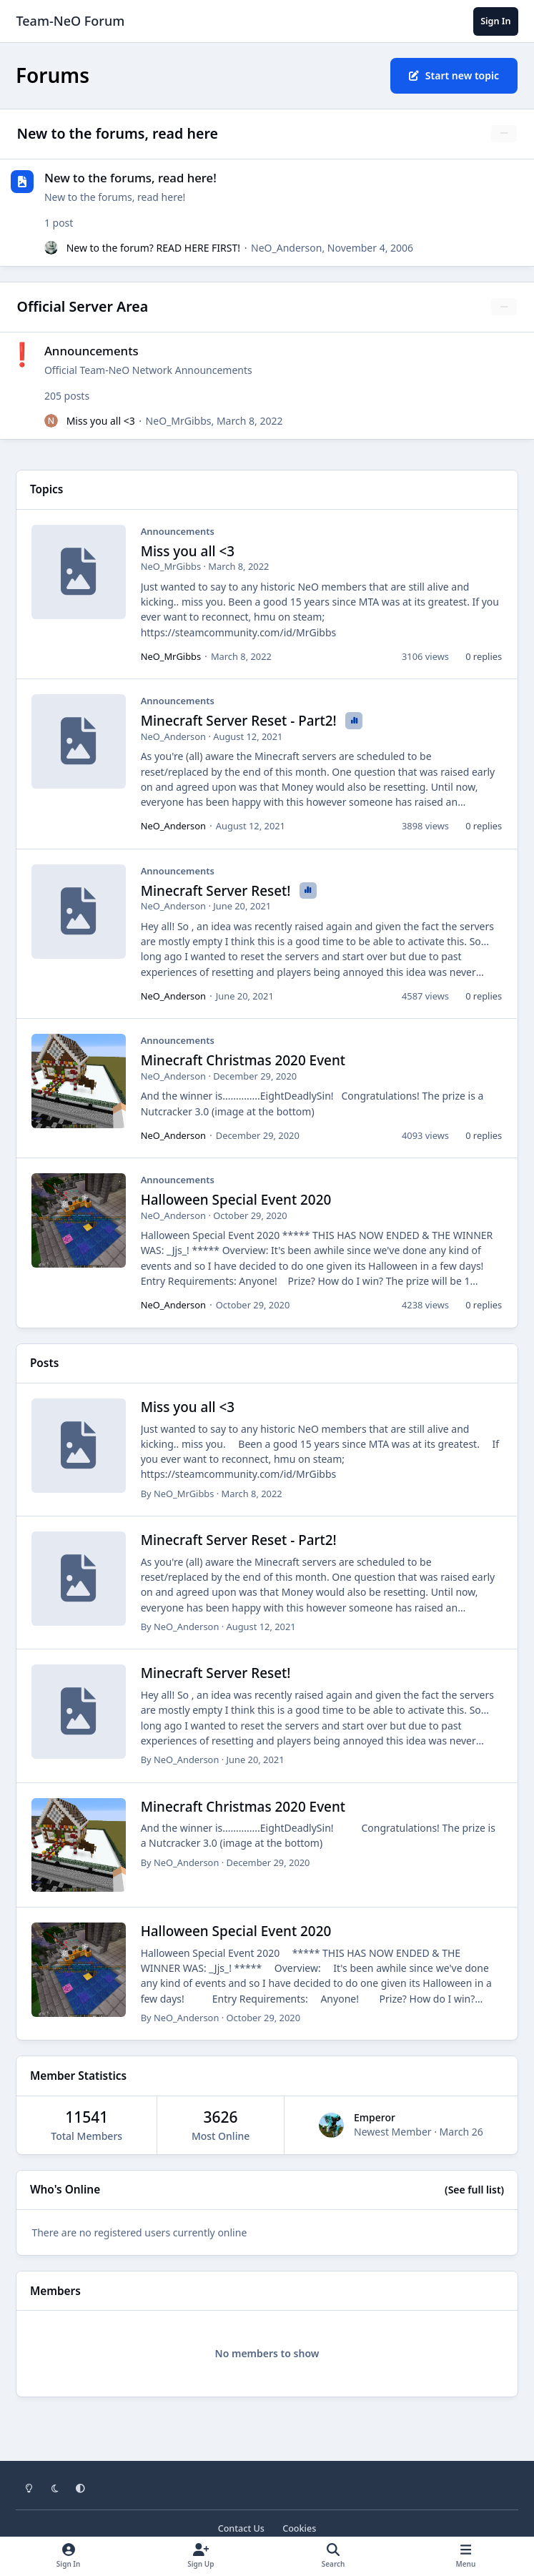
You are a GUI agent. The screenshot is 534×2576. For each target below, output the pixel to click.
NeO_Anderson (286, 247)
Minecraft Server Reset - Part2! (240, 720)
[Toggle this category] (504, 133)
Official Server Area (83, 306)
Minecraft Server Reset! (218, 891)
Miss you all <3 (100, 421)
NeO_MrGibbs (179, 421)
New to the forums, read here (117, 133)
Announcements (91, 350)
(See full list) (474, 2189)
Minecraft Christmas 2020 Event (243, 1060)
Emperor (374, 2117)
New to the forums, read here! (130, 177)
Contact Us (241, 2528)
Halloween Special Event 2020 (236, 1199)
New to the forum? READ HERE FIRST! (153, 247)
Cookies (299, 2528)
